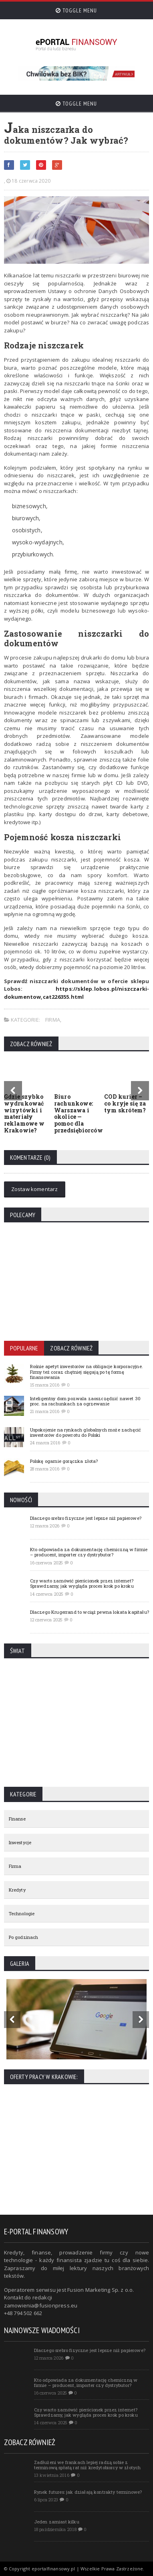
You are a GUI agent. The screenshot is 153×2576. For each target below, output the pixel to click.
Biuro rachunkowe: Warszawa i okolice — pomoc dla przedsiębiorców (78, 1113)
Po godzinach (23, 1937)
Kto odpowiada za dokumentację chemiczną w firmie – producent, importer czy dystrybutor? (89, 1552)
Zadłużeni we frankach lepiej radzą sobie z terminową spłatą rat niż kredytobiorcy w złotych (87, 2464)
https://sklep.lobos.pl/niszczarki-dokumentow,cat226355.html (76, 992)
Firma (52, 1019)
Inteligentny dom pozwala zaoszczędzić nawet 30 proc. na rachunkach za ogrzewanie (85, 1401)
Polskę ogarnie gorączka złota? (64, 1461)
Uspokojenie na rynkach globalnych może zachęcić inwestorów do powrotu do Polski (85, 1432)
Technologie (22, 1913)
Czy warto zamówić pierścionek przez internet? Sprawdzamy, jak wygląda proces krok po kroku (82, 1583)
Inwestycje (20, 1842)
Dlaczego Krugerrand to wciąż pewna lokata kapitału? (89, 1612)
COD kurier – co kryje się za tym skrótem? (125, 1103)
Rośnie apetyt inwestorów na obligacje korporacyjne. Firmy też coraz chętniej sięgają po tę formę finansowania (86, 1371)
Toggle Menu (76, 10)
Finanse (17, 1819)
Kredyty (17, 1890)
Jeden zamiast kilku (56, 2522)
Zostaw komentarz (34, 1189)
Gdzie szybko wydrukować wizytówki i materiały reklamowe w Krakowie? (24, 1113)
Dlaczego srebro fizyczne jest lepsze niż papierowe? (85, 1518)
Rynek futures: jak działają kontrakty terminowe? (88, 2492)
